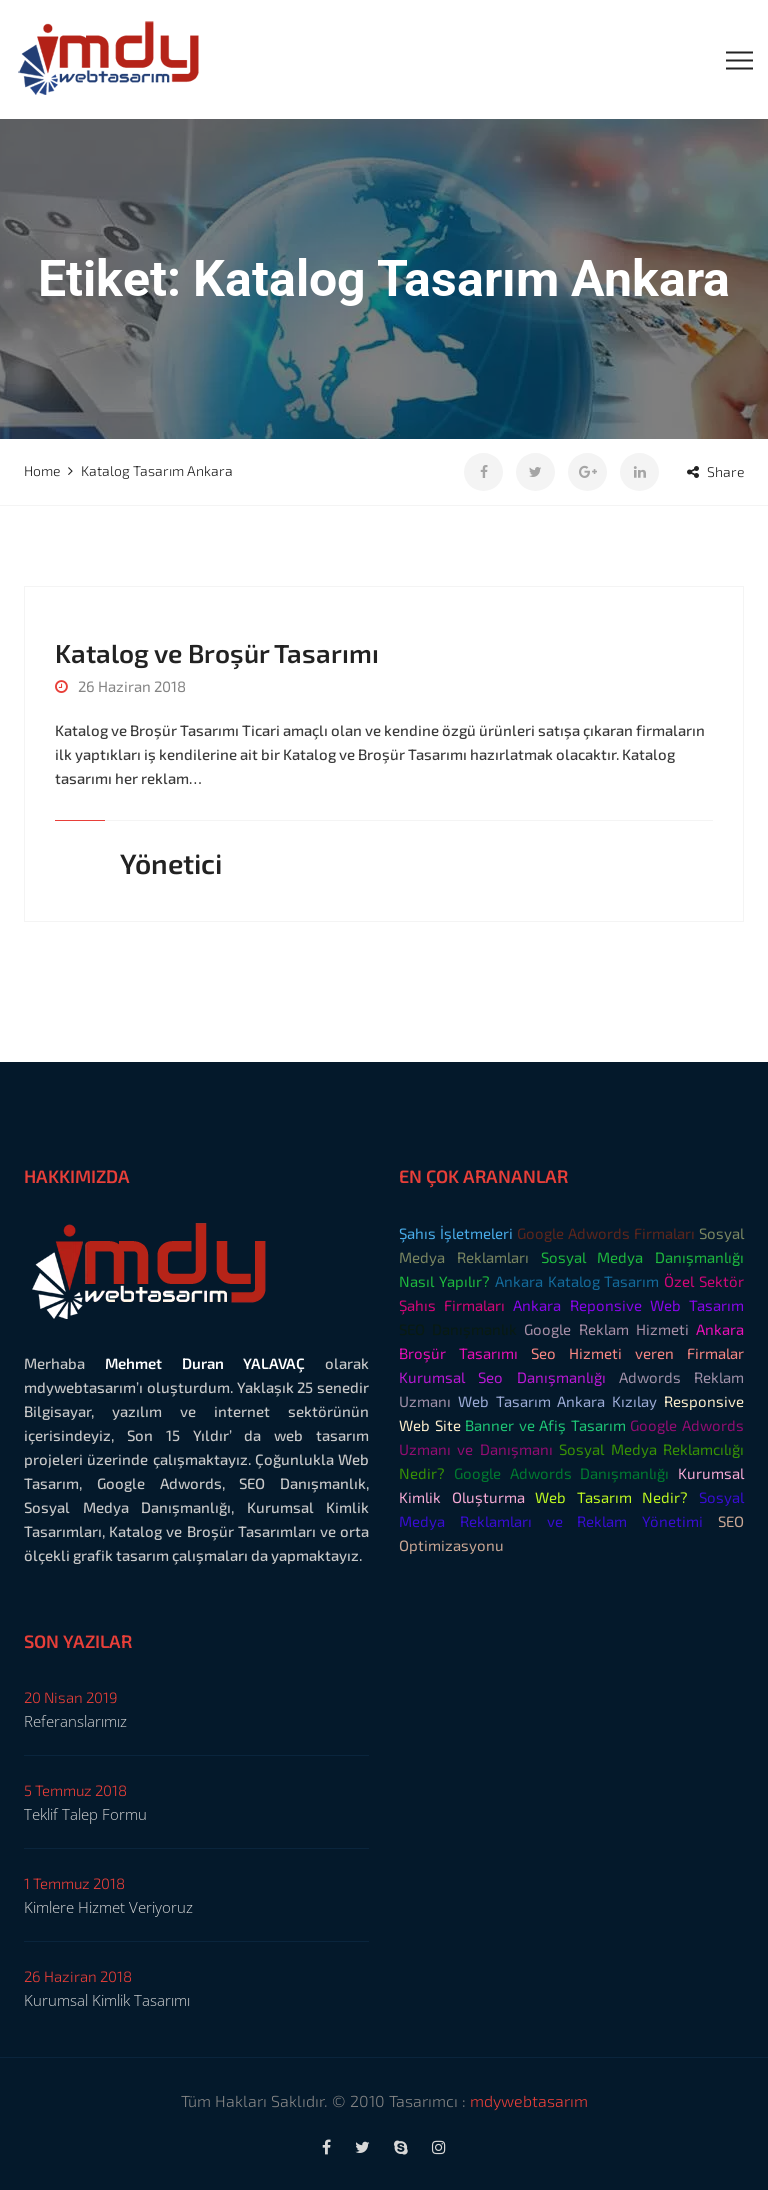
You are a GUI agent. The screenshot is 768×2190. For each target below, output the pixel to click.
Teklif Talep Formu (85, 1814)
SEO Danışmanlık (458, 1329)
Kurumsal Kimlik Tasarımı (107, 2000)
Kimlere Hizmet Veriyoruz (108, 1907)
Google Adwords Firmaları (606, 1233)
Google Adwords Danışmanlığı (562, 1473)
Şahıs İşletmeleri (456, 1233)
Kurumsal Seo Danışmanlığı (502, 1377)
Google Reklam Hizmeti (606, 1329)
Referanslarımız (75, 1721)
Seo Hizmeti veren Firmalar (637, 1353)
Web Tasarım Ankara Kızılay (557, 1401)
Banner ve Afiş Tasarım (545, 1425)
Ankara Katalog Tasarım (577, 1281)
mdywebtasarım (529, 2100)
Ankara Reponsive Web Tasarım (628, 1305)
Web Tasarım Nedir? (611, 1497)
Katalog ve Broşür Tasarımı (217, 652)
